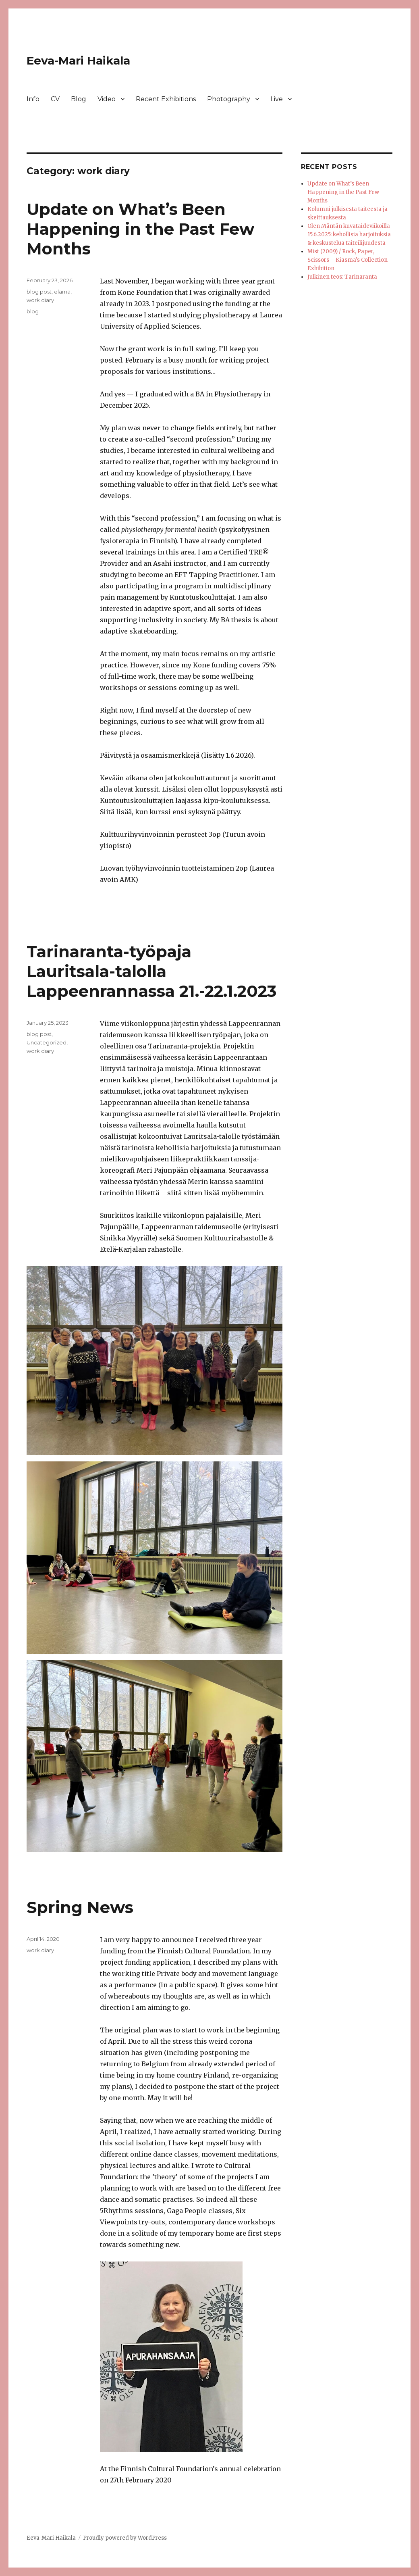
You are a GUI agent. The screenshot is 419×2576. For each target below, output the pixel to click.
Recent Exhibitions (166, 99)
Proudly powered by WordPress (125, 2537)
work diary (40, 300)
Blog (78, 99)
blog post (39, 291)
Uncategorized (46, 1042)
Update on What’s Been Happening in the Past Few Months (140, 228)
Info (33, 99)
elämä (62, 291)
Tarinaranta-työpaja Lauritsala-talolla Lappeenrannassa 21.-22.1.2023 (151, 971)
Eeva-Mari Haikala (78, 60)
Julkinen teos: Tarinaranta (342, 276)
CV (55, 99)
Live (276, 99)
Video (106, 99)
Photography (228, 99)
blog (33, 311)
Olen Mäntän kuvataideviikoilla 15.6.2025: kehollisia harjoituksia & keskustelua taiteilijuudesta (349, 234)
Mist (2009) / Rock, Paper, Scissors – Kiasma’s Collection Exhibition (347, 260)
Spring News (80, 1907)
